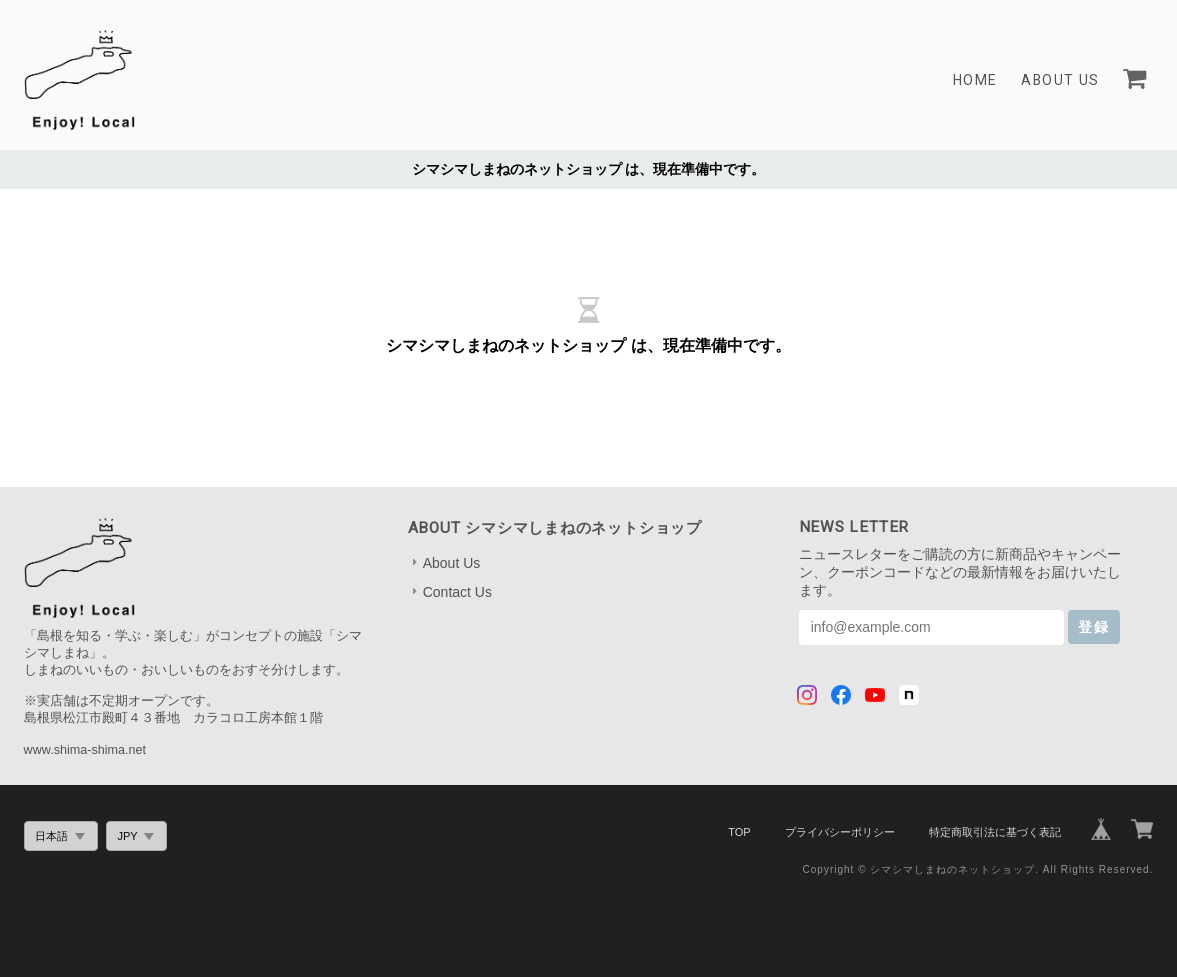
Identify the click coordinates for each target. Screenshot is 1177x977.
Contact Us (457, 592)
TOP (739, 832)
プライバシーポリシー (840, 832)
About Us (1059, 80)
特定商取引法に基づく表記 (995, 832)
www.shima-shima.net (85, 750)
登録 (1094, 627)
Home (974, 80)
